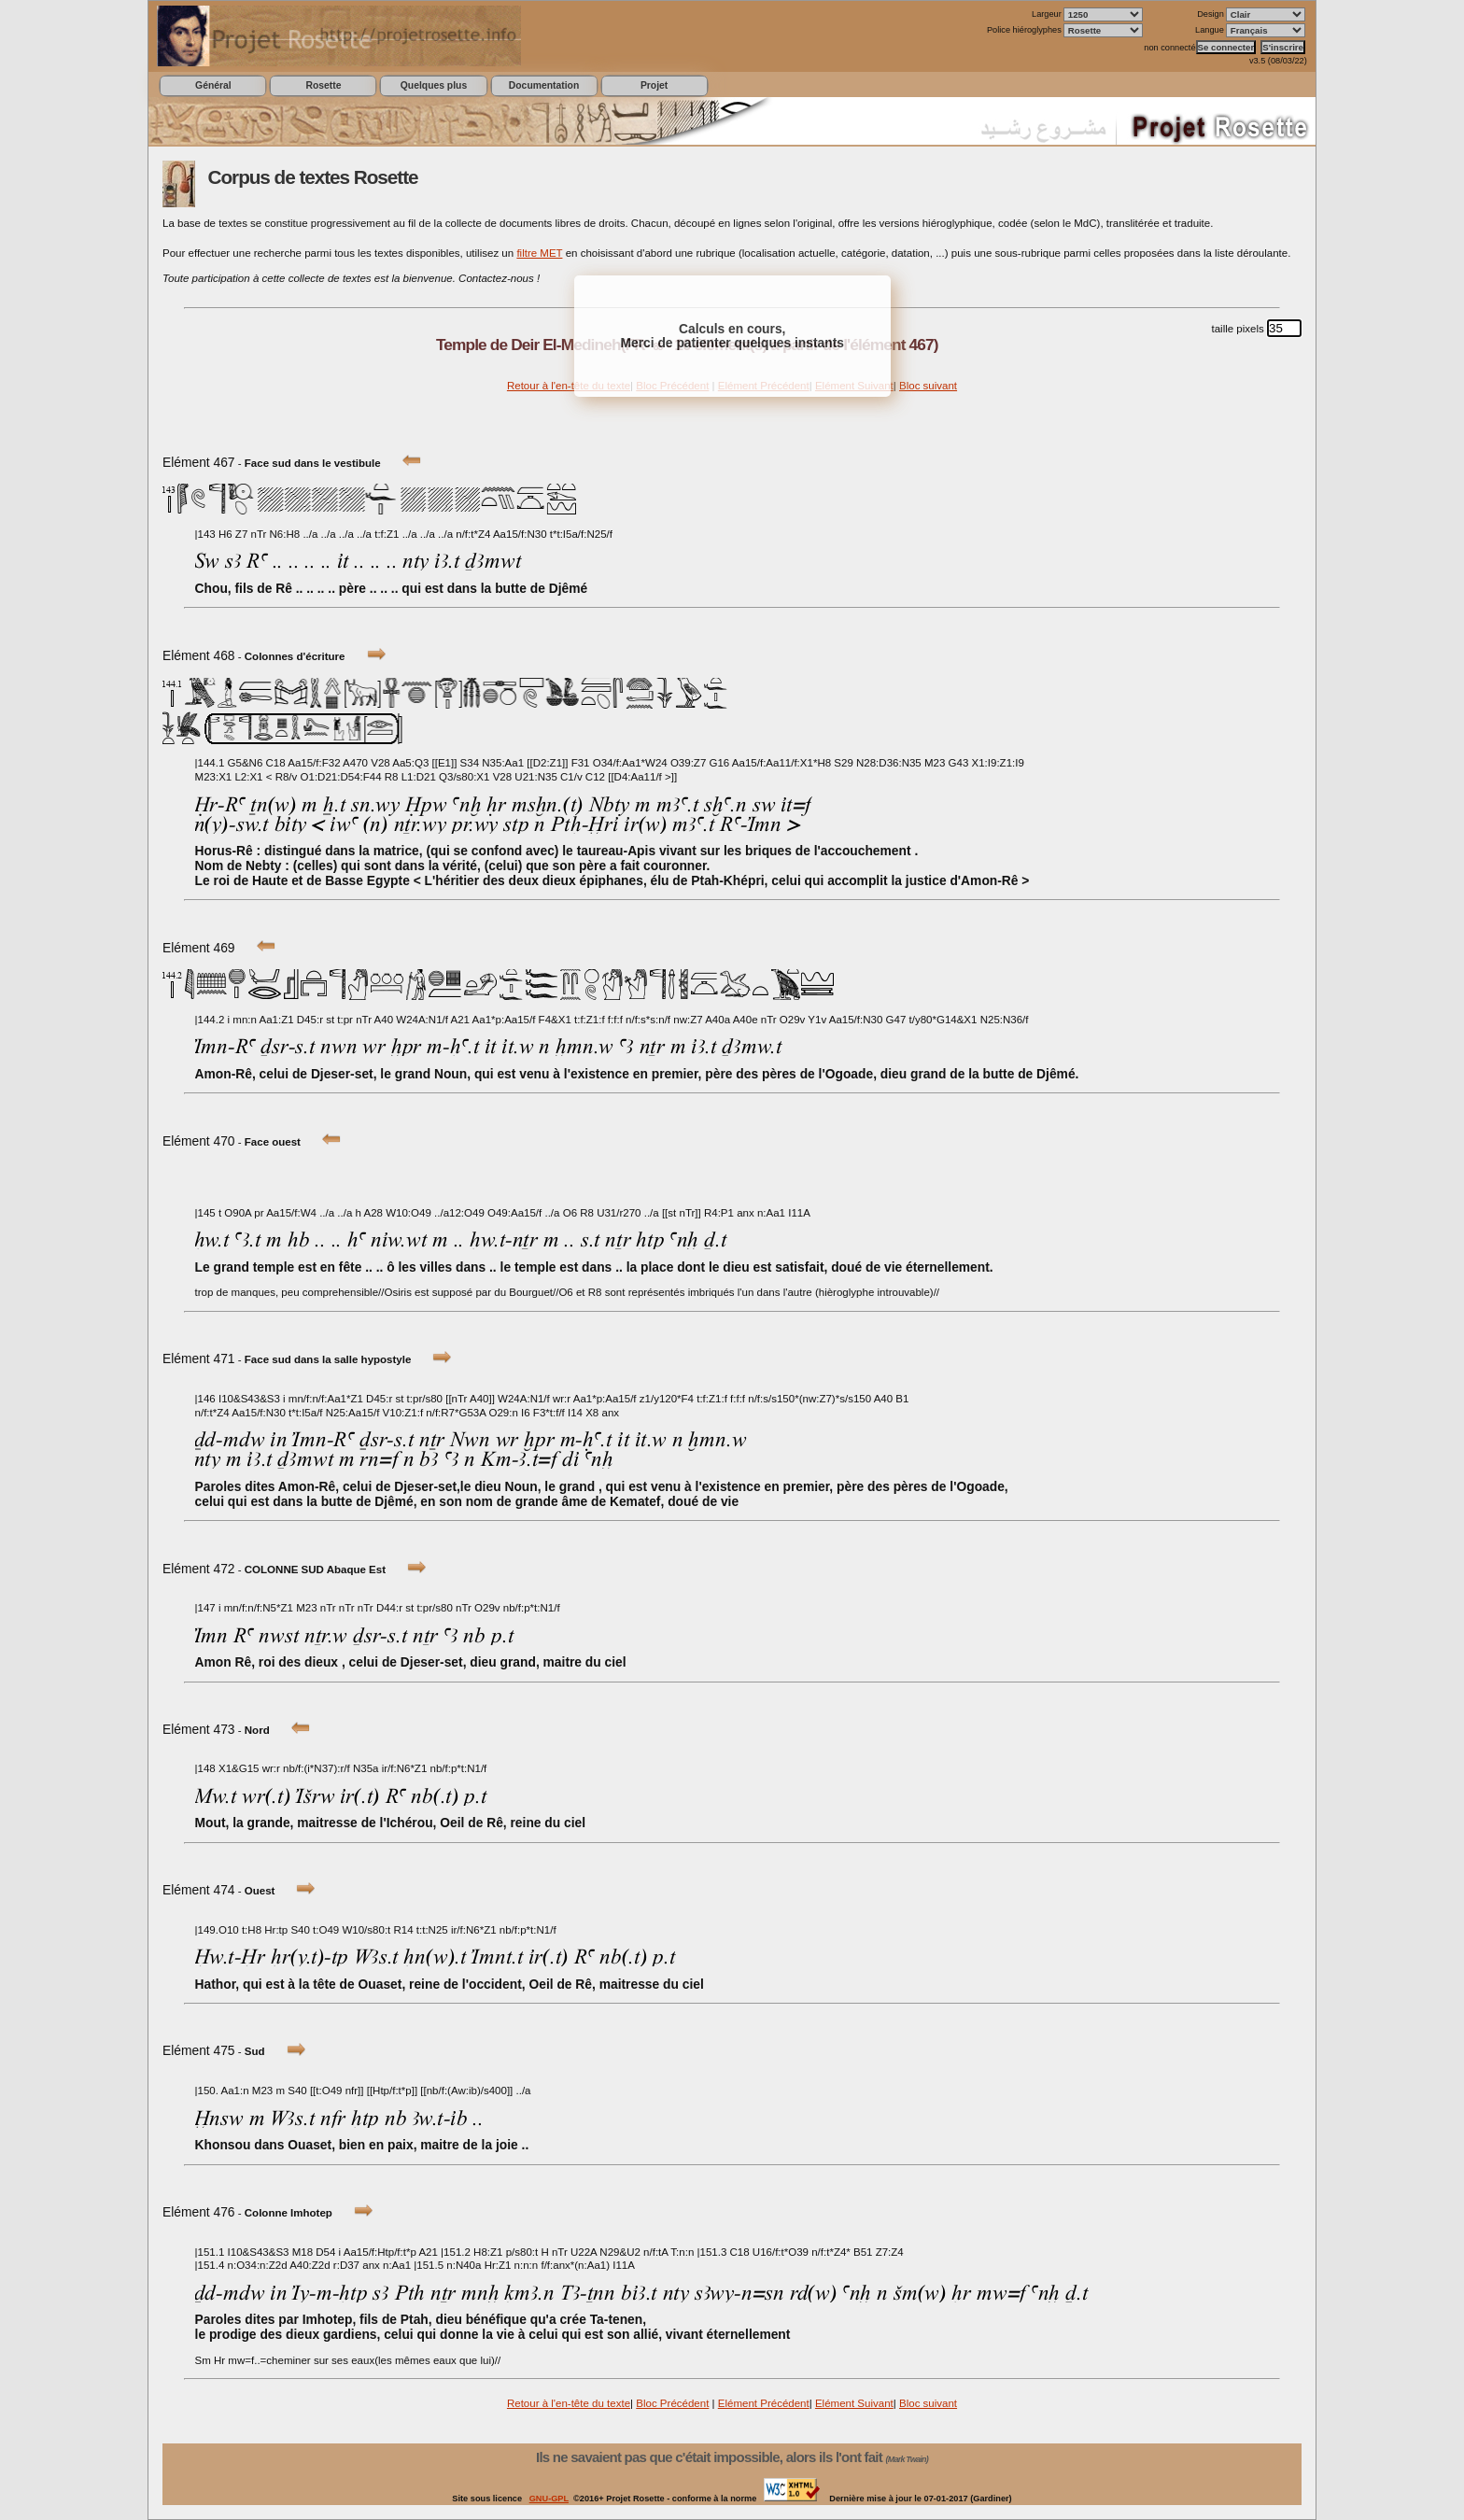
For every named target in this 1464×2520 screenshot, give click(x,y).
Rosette (323, 85)
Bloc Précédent (672, 2403)
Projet (654, 85)
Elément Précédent (763, 2403)
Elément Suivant (854, 2403)
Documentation (544, 85)
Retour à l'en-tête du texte (568, 385)
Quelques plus (434, 85)
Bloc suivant (928, 385)
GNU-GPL (549, 2498)
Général (213, 85)
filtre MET (539, 253)
